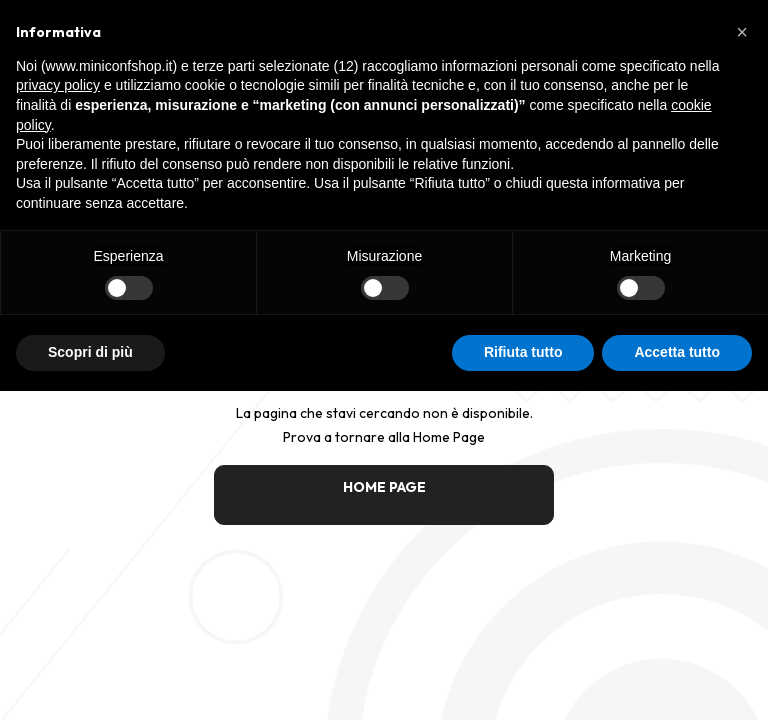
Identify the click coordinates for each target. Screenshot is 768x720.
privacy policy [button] (58, 85)
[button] (742, 32)
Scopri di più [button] (90, 352)
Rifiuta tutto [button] (523, 352)
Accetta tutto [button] (677, 352)
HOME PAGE (384, 487)
